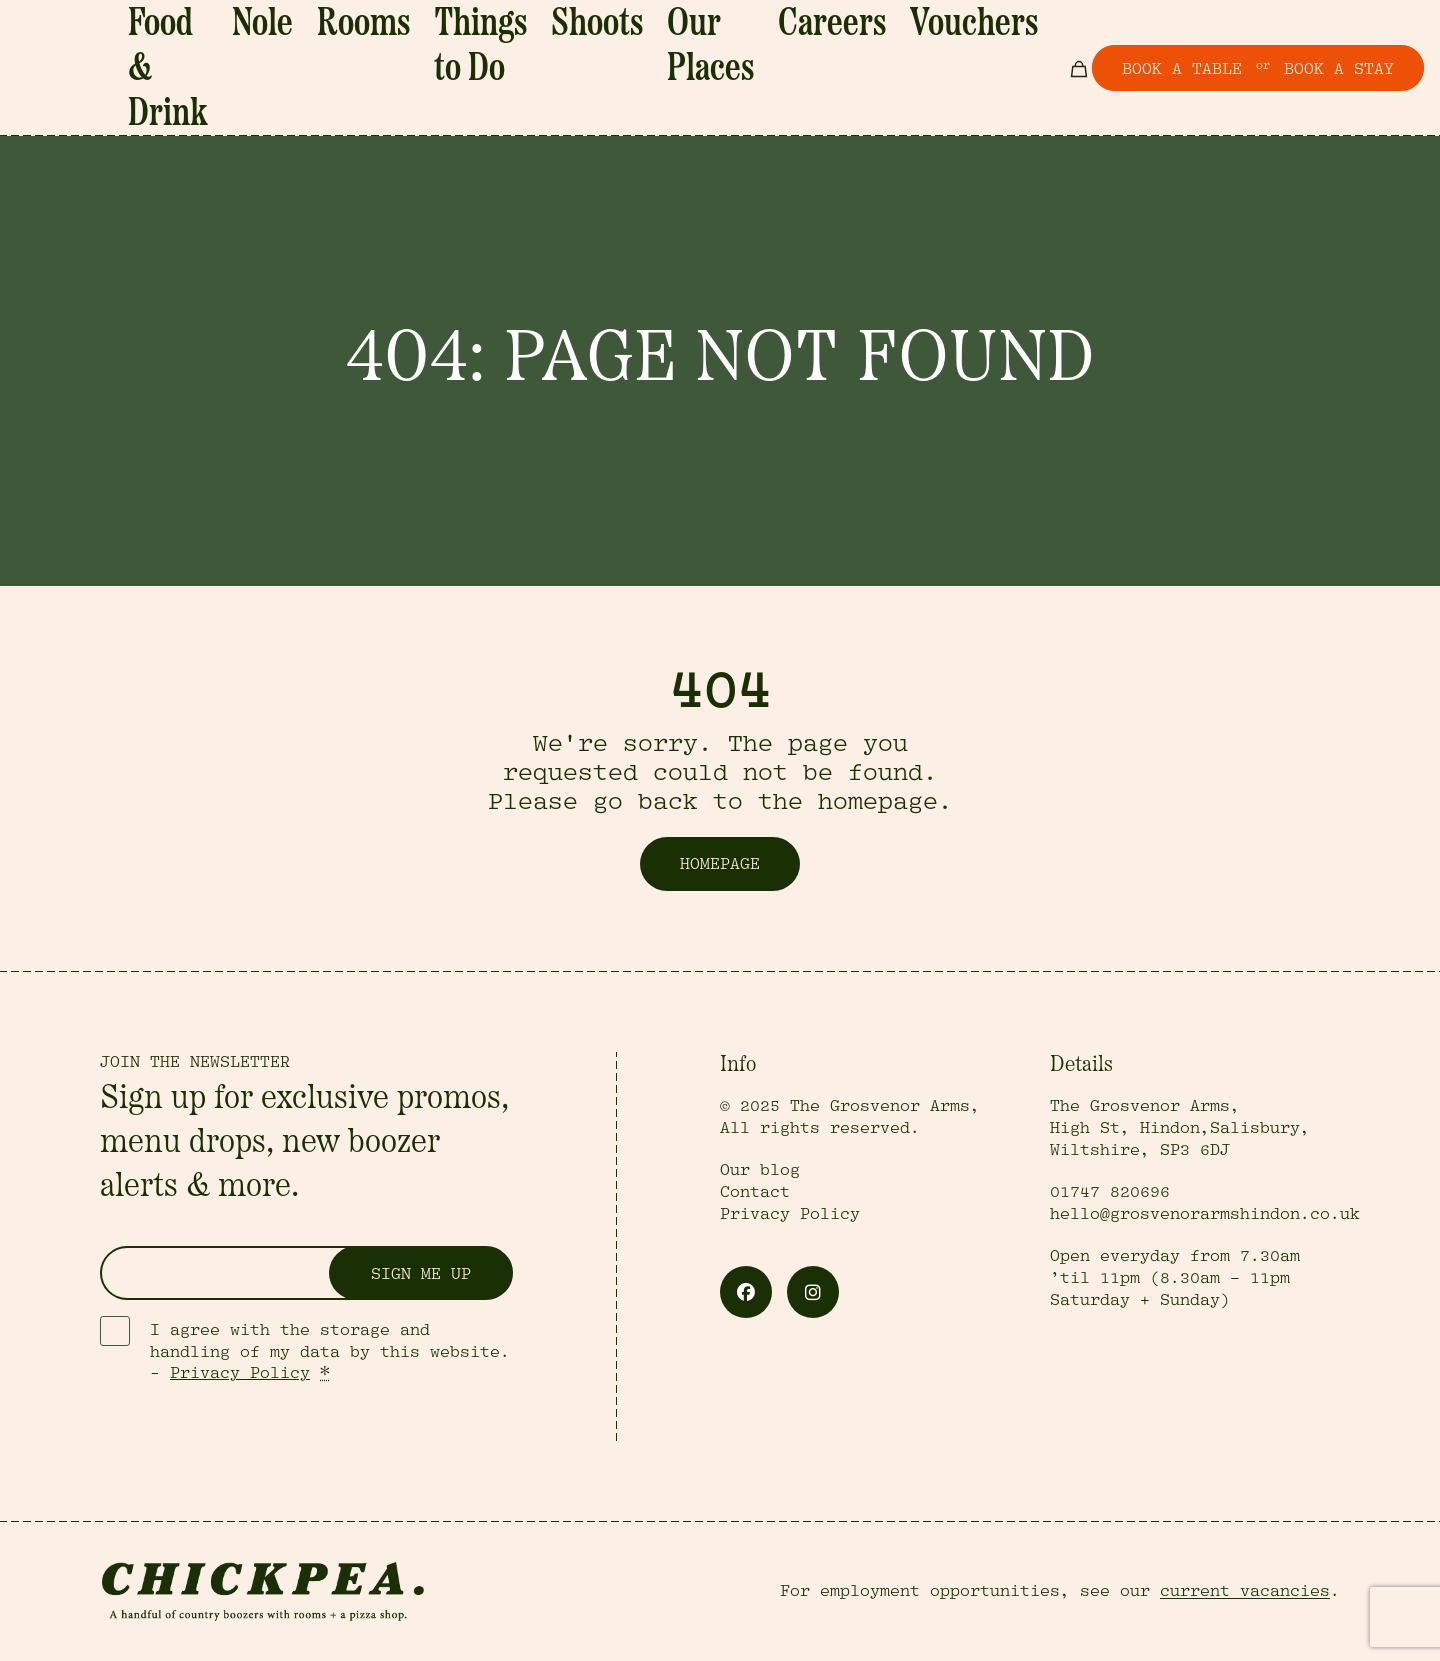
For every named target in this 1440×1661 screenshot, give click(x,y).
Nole (429, 32)
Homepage (720, 864)
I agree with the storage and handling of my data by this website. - (330, 1352)
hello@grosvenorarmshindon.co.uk (1205, 1214)
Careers (863, 32)
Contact (755, 1192)
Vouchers (948, 32)
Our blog (760, 1170)
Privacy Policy (240, 1373)
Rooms (495, 32)
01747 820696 (1110, 1192)
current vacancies (1245, 1591)
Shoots (686, 32)
